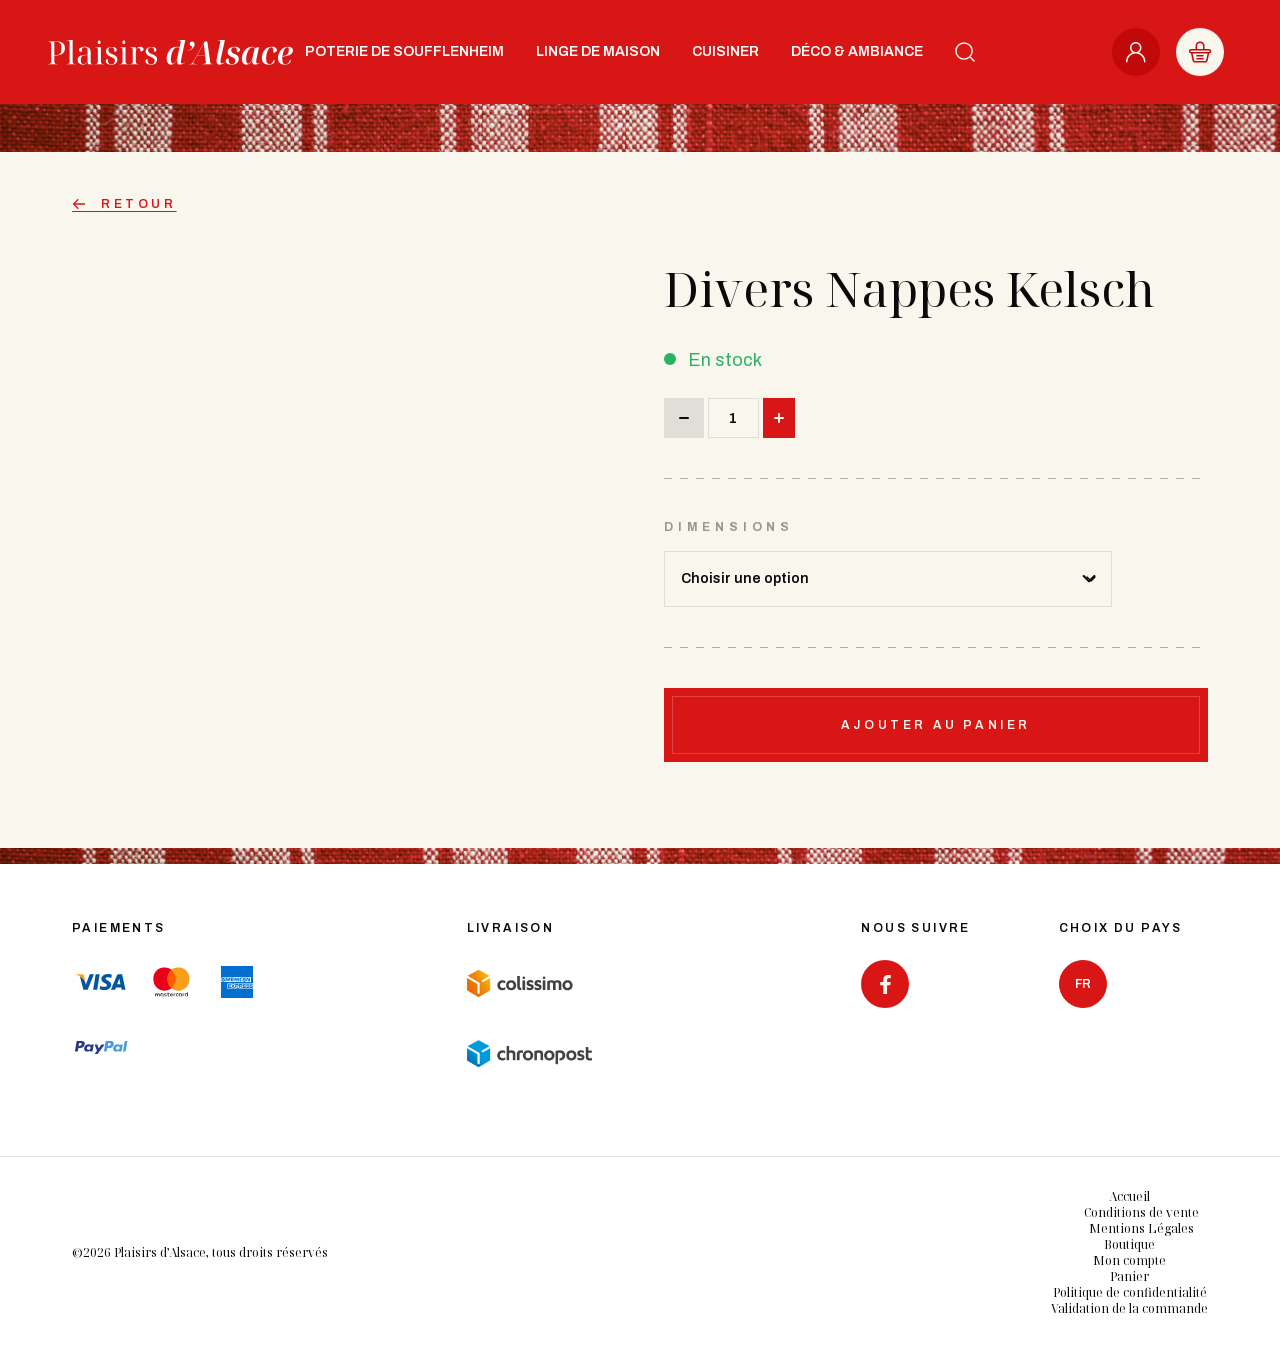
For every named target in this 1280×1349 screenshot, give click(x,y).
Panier (1129, 1276)
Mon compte (1129, 1260)
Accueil (1129, 1196)
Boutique (1129, 1244)
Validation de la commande (1129, 1308)
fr (1083, 984)
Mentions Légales (1141, 1228)
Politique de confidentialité (1130, 1292)
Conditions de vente (1141, 1212)
